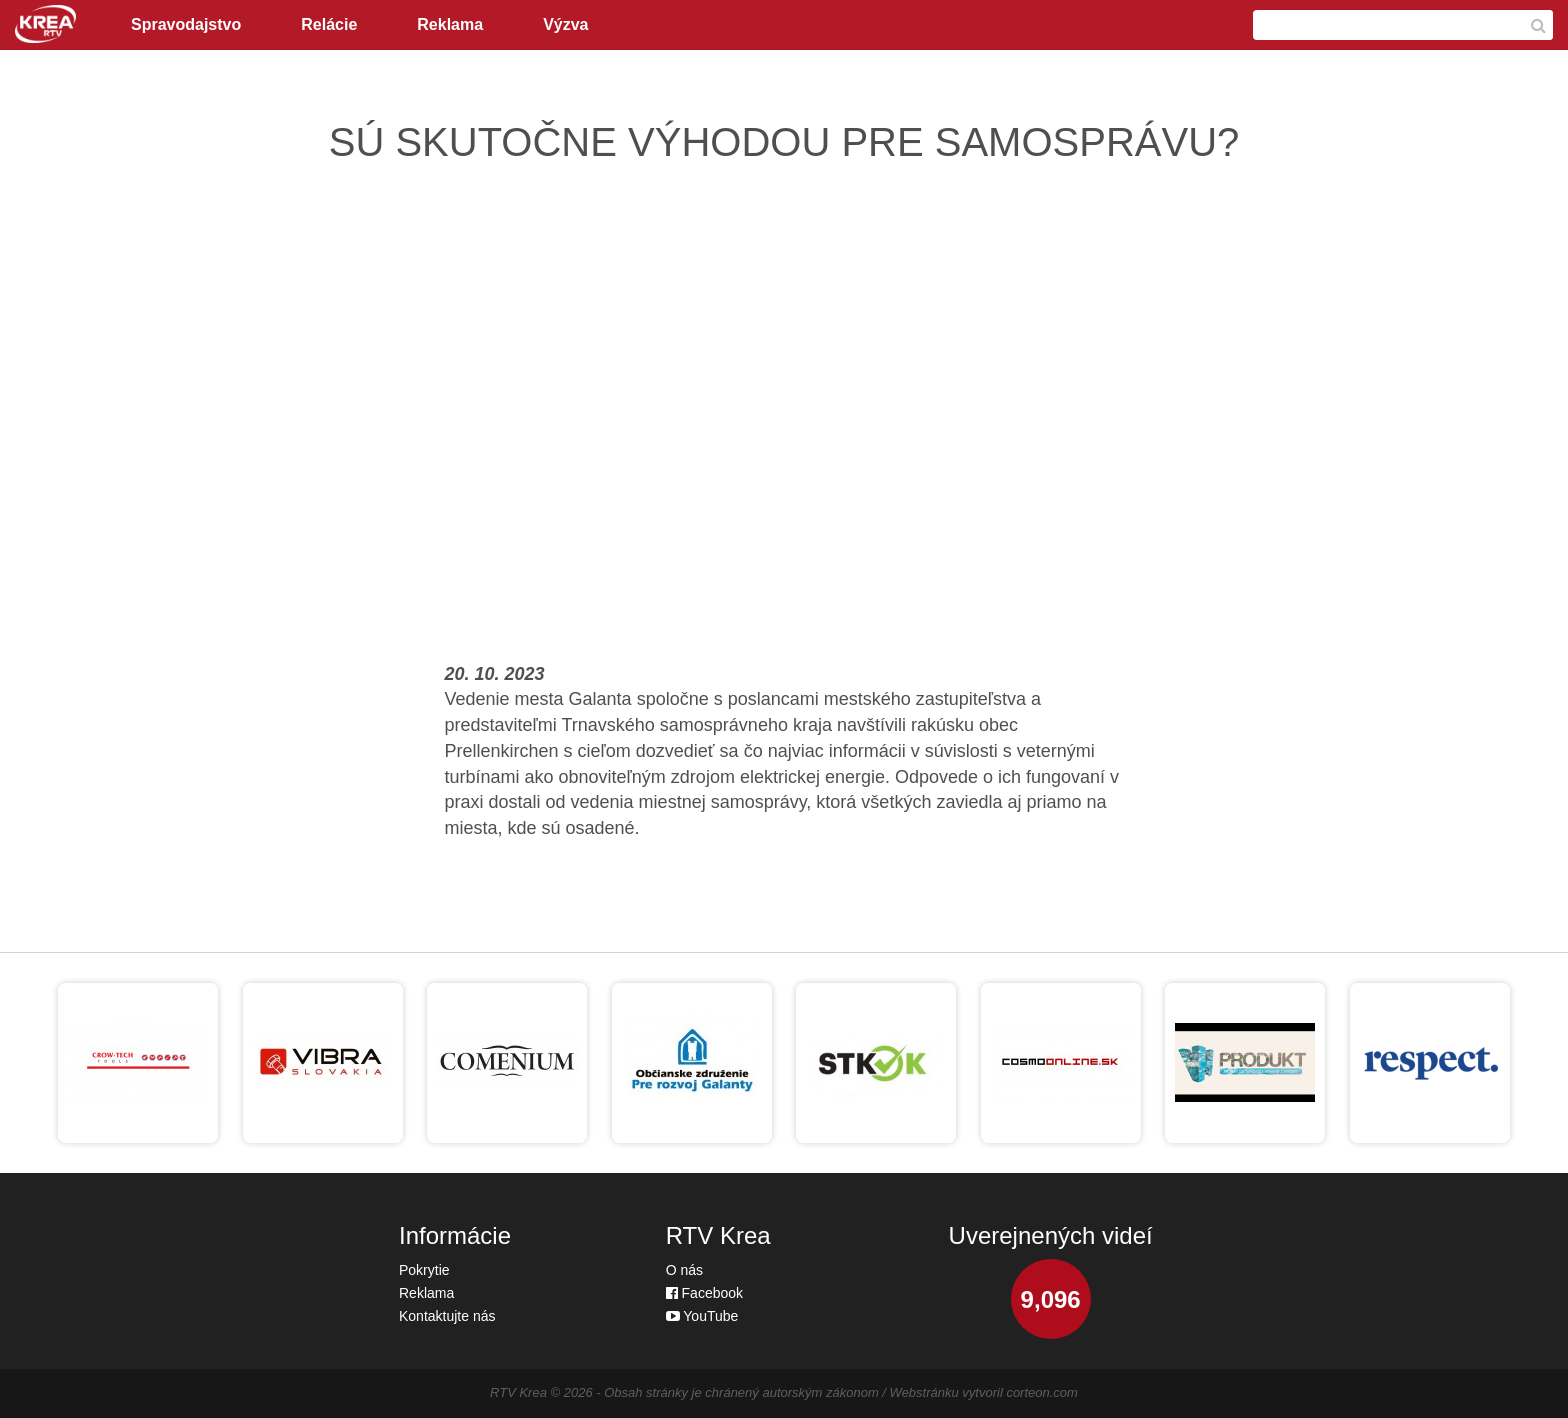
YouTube (702, 1316)
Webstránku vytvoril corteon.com (984, 1392)
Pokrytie (424, 1270)
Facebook (704, 1293)
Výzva (565, 24)
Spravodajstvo (186, 24)
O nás (684, 1270)
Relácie (329, 24)
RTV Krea (518, 1392)
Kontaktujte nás (447, 1316)
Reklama (450, 24)
